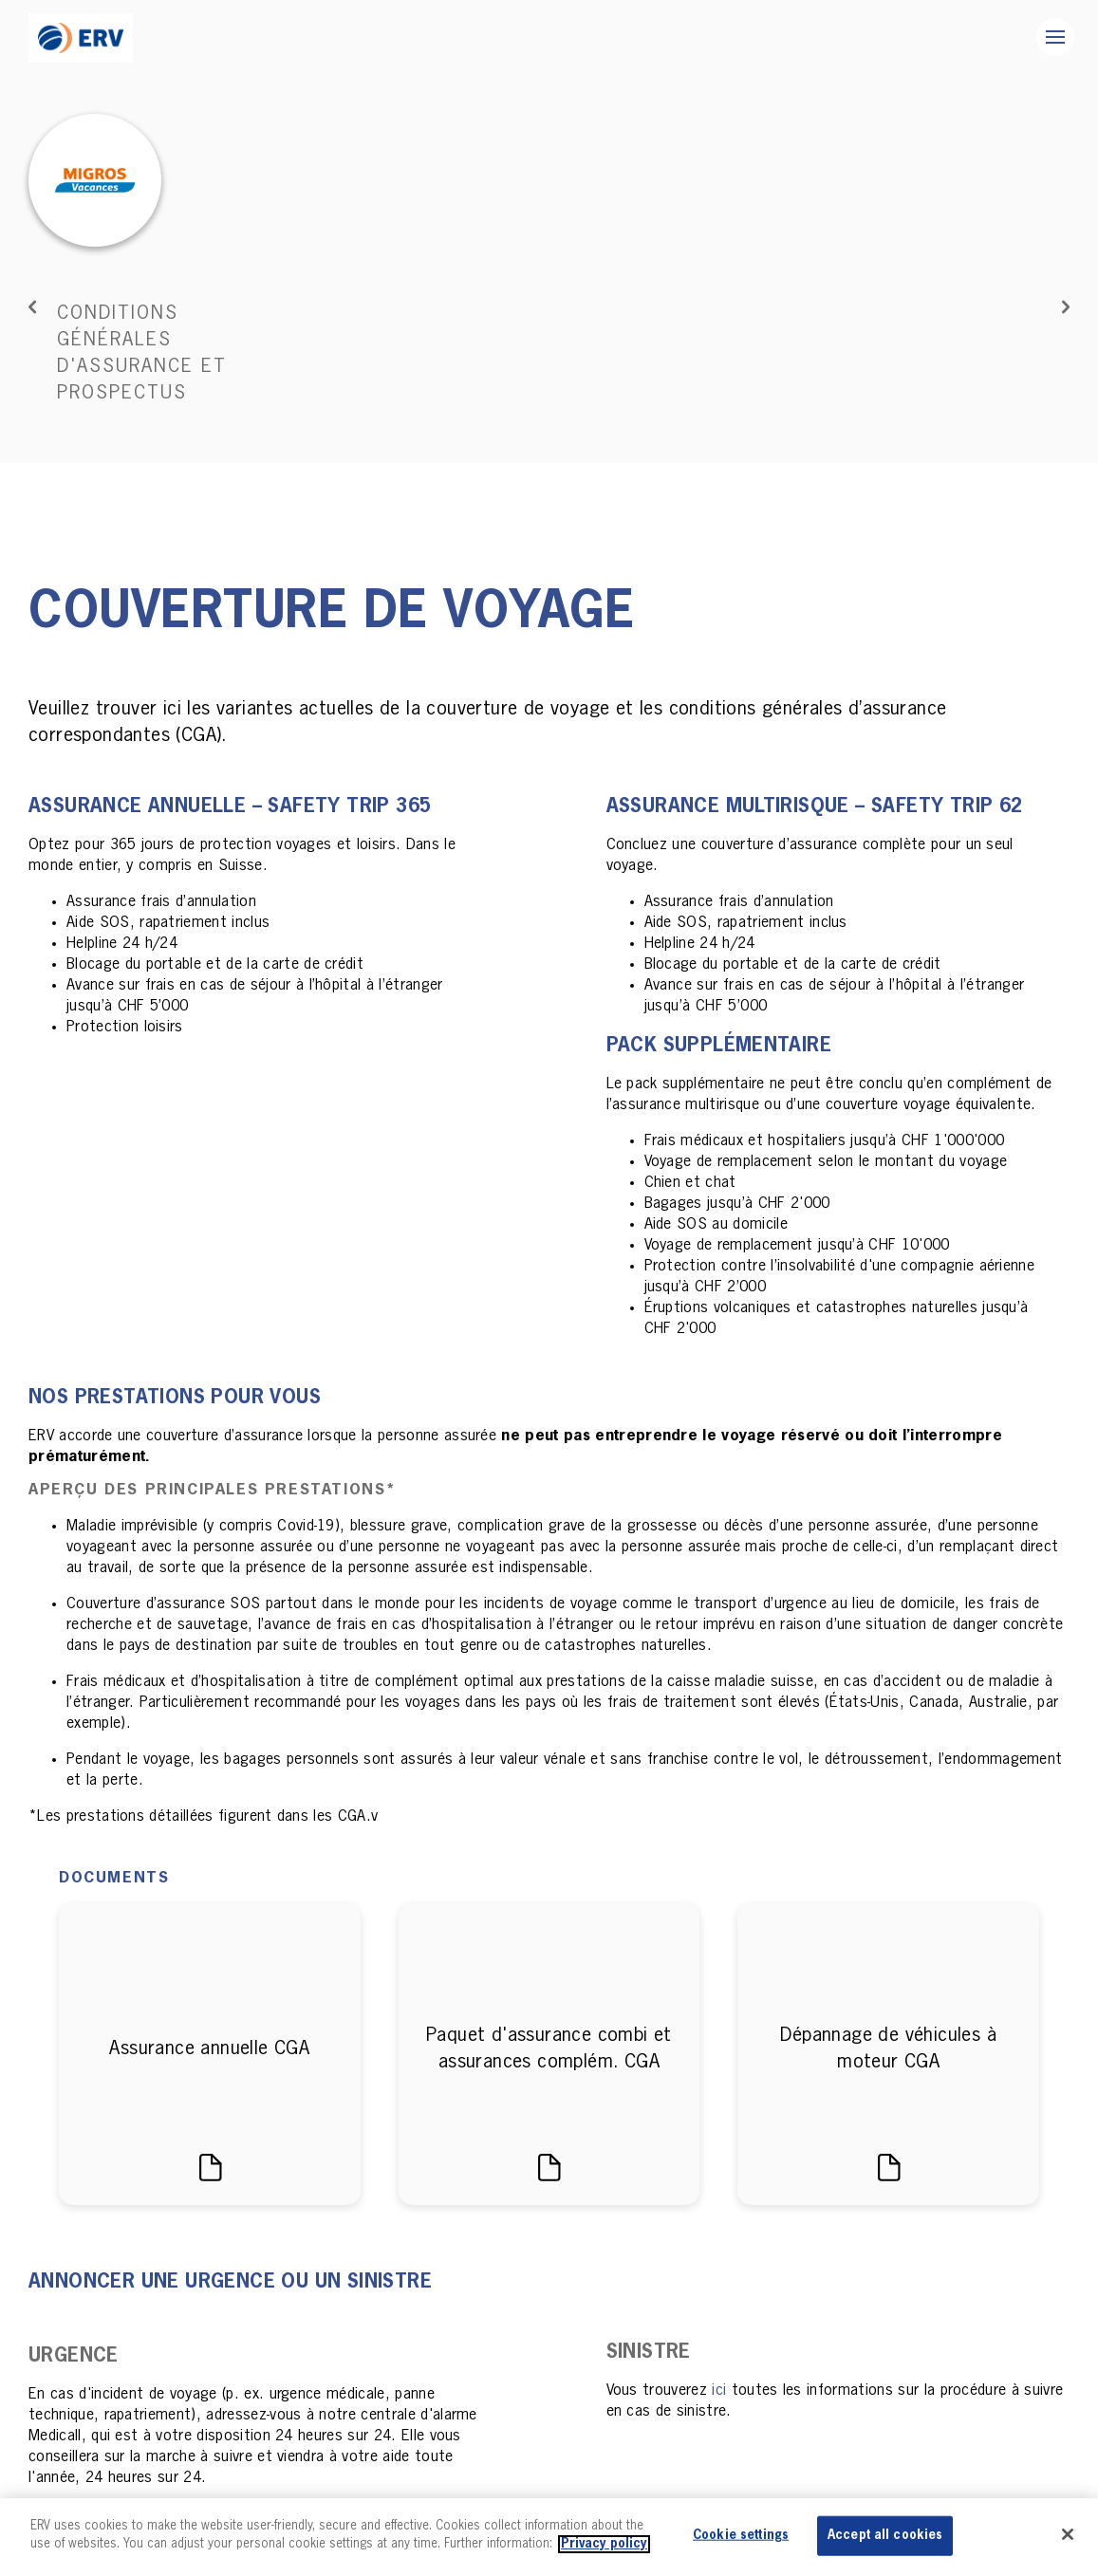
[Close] (1068, 2534)
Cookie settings (741, 2536)
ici (719, 2364)
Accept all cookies (885, 2536)
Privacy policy (604, 2544)
